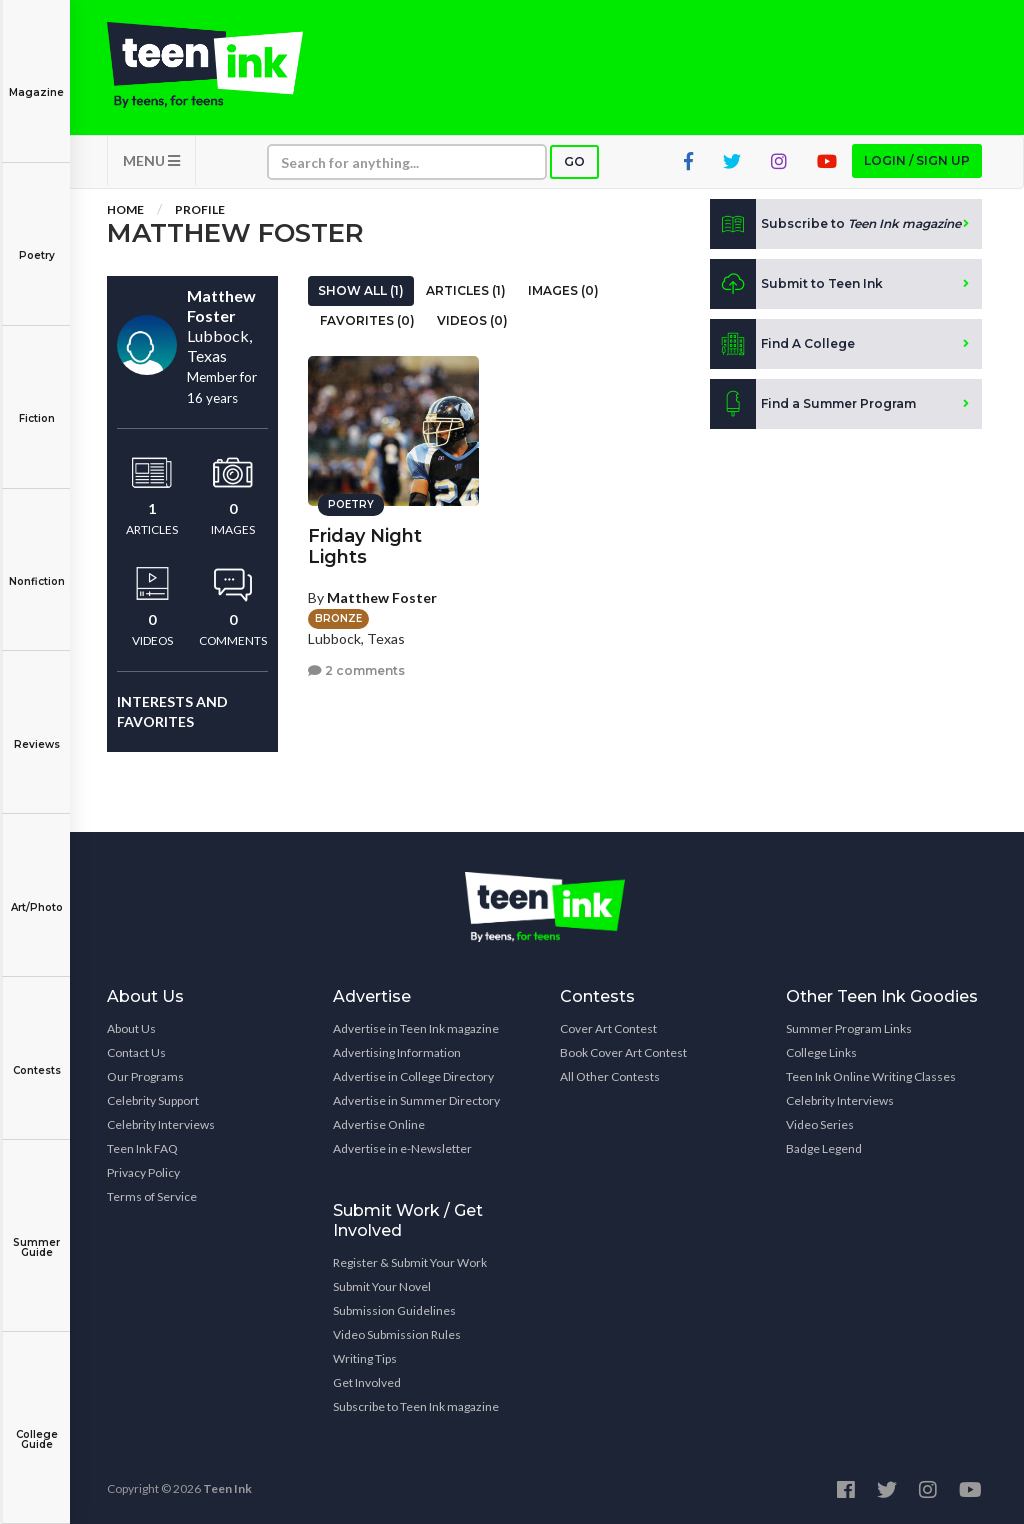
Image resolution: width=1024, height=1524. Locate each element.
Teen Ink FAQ (142, 1148)
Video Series (820, 1124)
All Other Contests (610, 1076)
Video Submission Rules (397, 1334)
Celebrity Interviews (161, 1124)
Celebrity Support (153, 1100)
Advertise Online (379, 1124)
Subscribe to (835, 224)
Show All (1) (361, 290)
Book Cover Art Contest (623, 1052)
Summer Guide (36, 1233)
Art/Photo (36, 893)
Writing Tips (365, 1358)
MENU (151, 160)
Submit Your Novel (382, 1286)
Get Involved (367, 1382)
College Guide (36, 1425)
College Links (821, 1052)
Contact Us (136, 1052)
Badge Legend (824, 1148)
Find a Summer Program (813, 404)
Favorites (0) (367, 320)
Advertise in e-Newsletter (402, 1148)
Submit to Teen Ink (796, 284)
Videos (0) (472, 320)
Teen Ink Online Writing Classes (871, 1076)
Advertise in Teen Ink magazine (416, 1028)
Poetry (36, 241)
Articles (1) (466, 290)
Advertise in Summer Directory (416, 1100)
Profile (200, 209)
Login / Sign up (917, 160)
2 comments (356, 670)
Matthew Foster (382, 597)
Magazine (36, 78)
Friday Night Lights (365, 546)
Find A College (782, 344)
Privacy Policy (143, 1172)
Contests (36, 1056)
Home (125, 209)
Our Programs (145, 1076)
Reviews (36, 730)
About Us (131, 1028)
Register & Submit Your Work (410, 1262)
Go (574, 161)
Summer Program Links (849, 1028)
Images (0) (563, 290)
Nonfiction (36, 567)
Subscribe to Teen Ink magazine (416, 1406)
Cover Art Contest (608, 1028)
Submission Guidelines (394, 1310)
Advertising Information (397, 1052)
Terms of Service (152, 1196)
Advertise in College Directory (413, 1076)
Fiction (36, 404)
